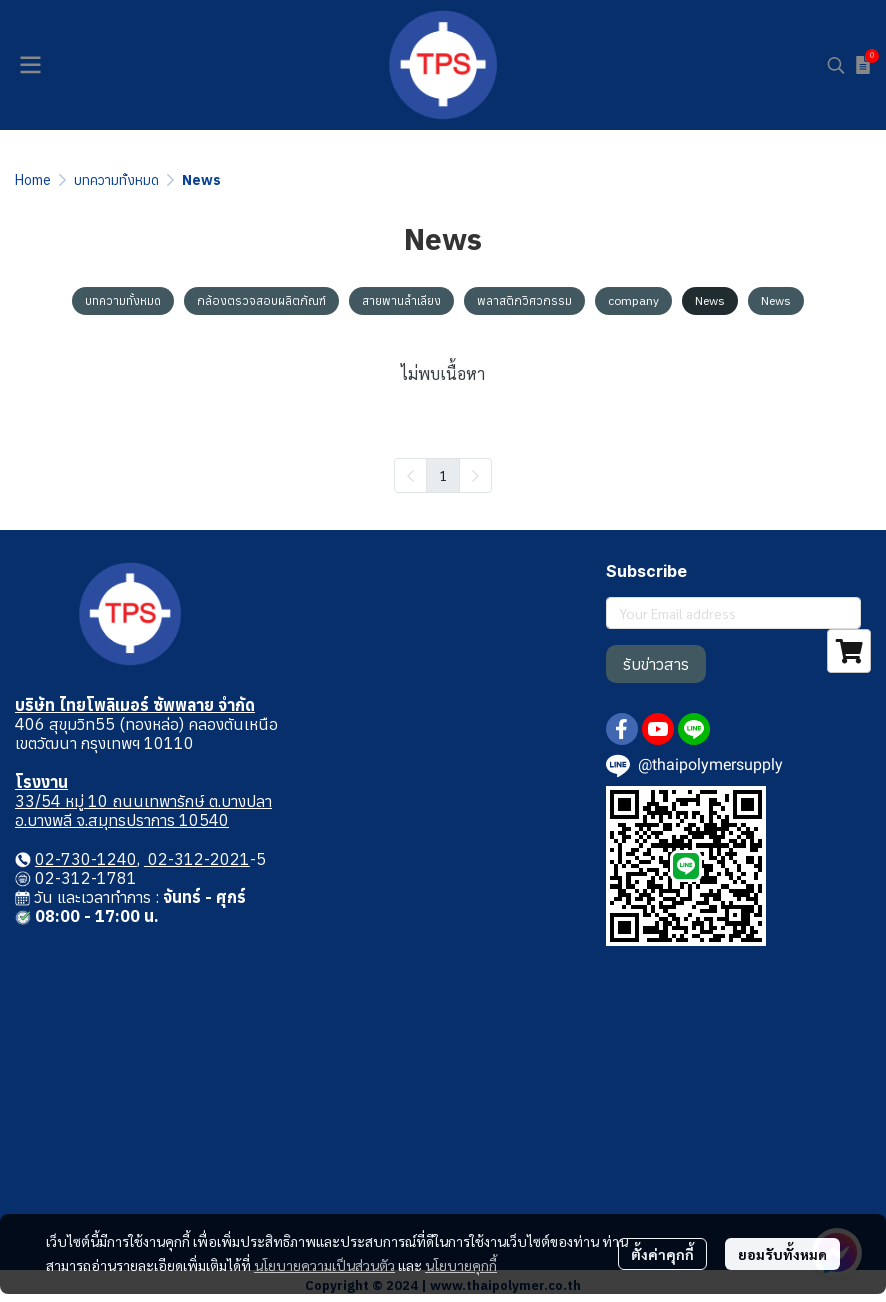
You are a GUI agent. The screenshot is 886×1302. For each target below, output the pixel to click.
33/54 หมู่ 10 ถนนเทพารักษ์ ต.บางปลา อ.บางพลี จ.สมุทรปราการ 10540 (143, 810)
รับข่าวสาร (656, 664)
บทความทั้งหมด (116, 180)
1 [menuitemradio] (443, 475)
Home (33, 180)
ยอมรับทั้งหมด (782, 1254)
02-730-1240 (86, 859)
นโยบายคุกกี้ (461, 1265)
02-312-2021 (197, 859)
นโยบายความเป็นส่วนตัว (324, 1265)
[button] (836, 65)
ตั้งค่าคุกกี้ (662, 1254)
